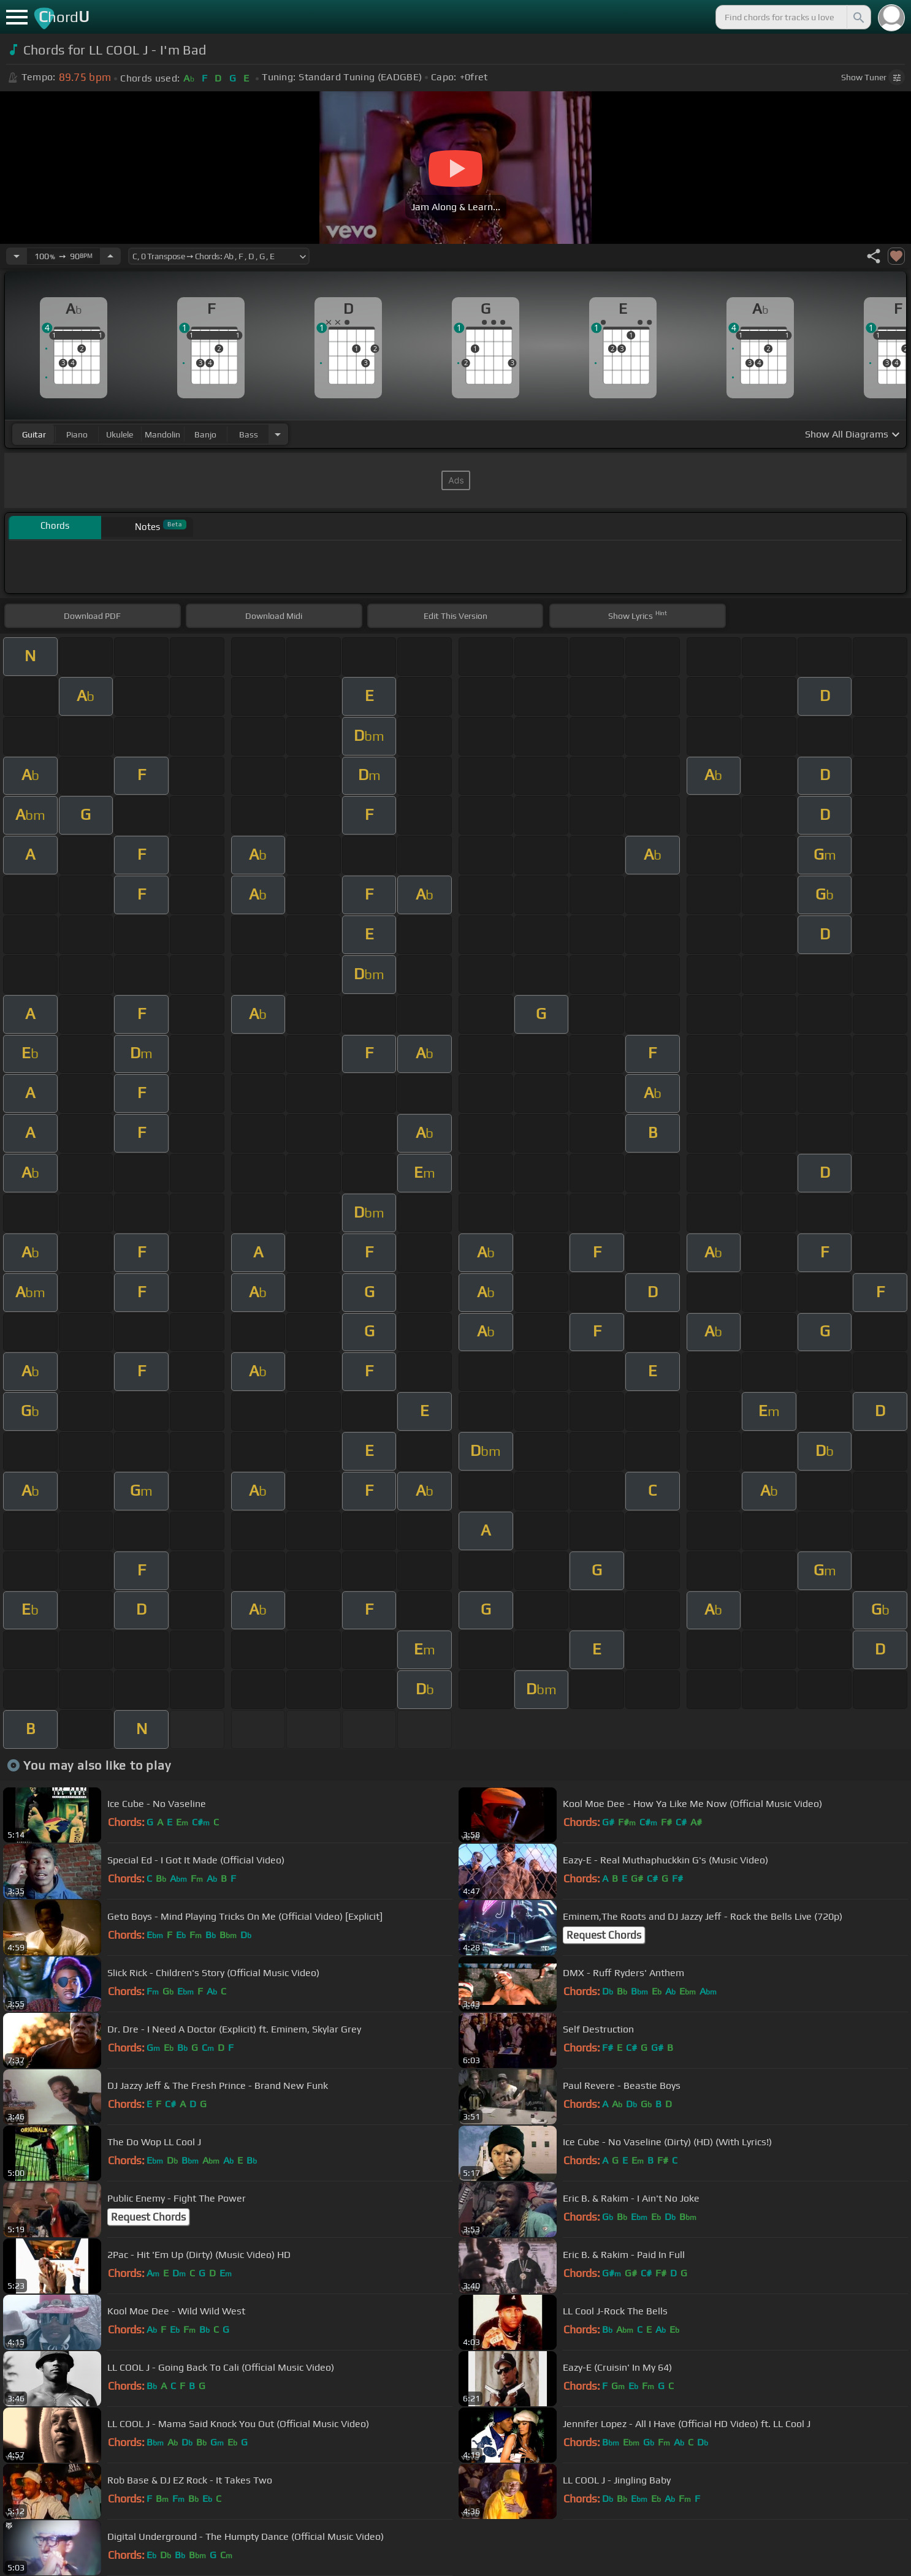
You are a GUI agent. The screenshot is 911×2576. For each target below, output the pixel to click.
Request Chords (603, 1935)
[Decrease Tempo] (16, 256)
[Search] (858, 17)
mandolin (162, 434)
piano (77, 434)
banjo (205, 434)
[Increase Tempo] (110, 256)
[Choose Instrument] (278, 434)
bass (248, 434)
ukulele (119, 434)
